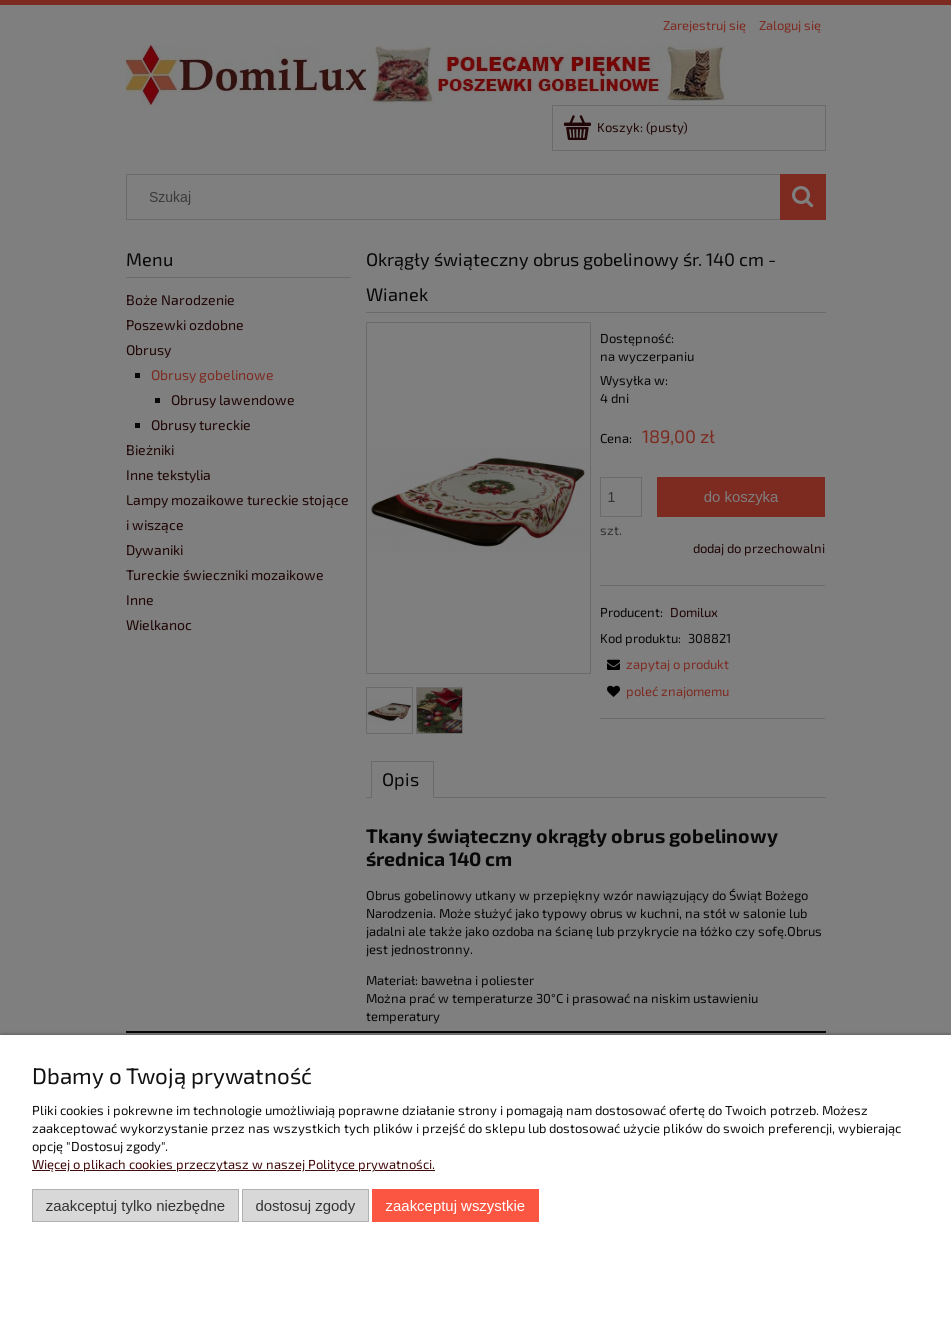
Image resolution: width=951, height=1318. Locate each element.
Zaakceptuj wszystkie (455, 1205)
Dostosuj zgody (305, 1205)
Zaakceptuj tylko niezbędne (135, 1205)
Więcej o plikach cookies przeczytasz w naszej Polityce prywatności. (233, 1164)
